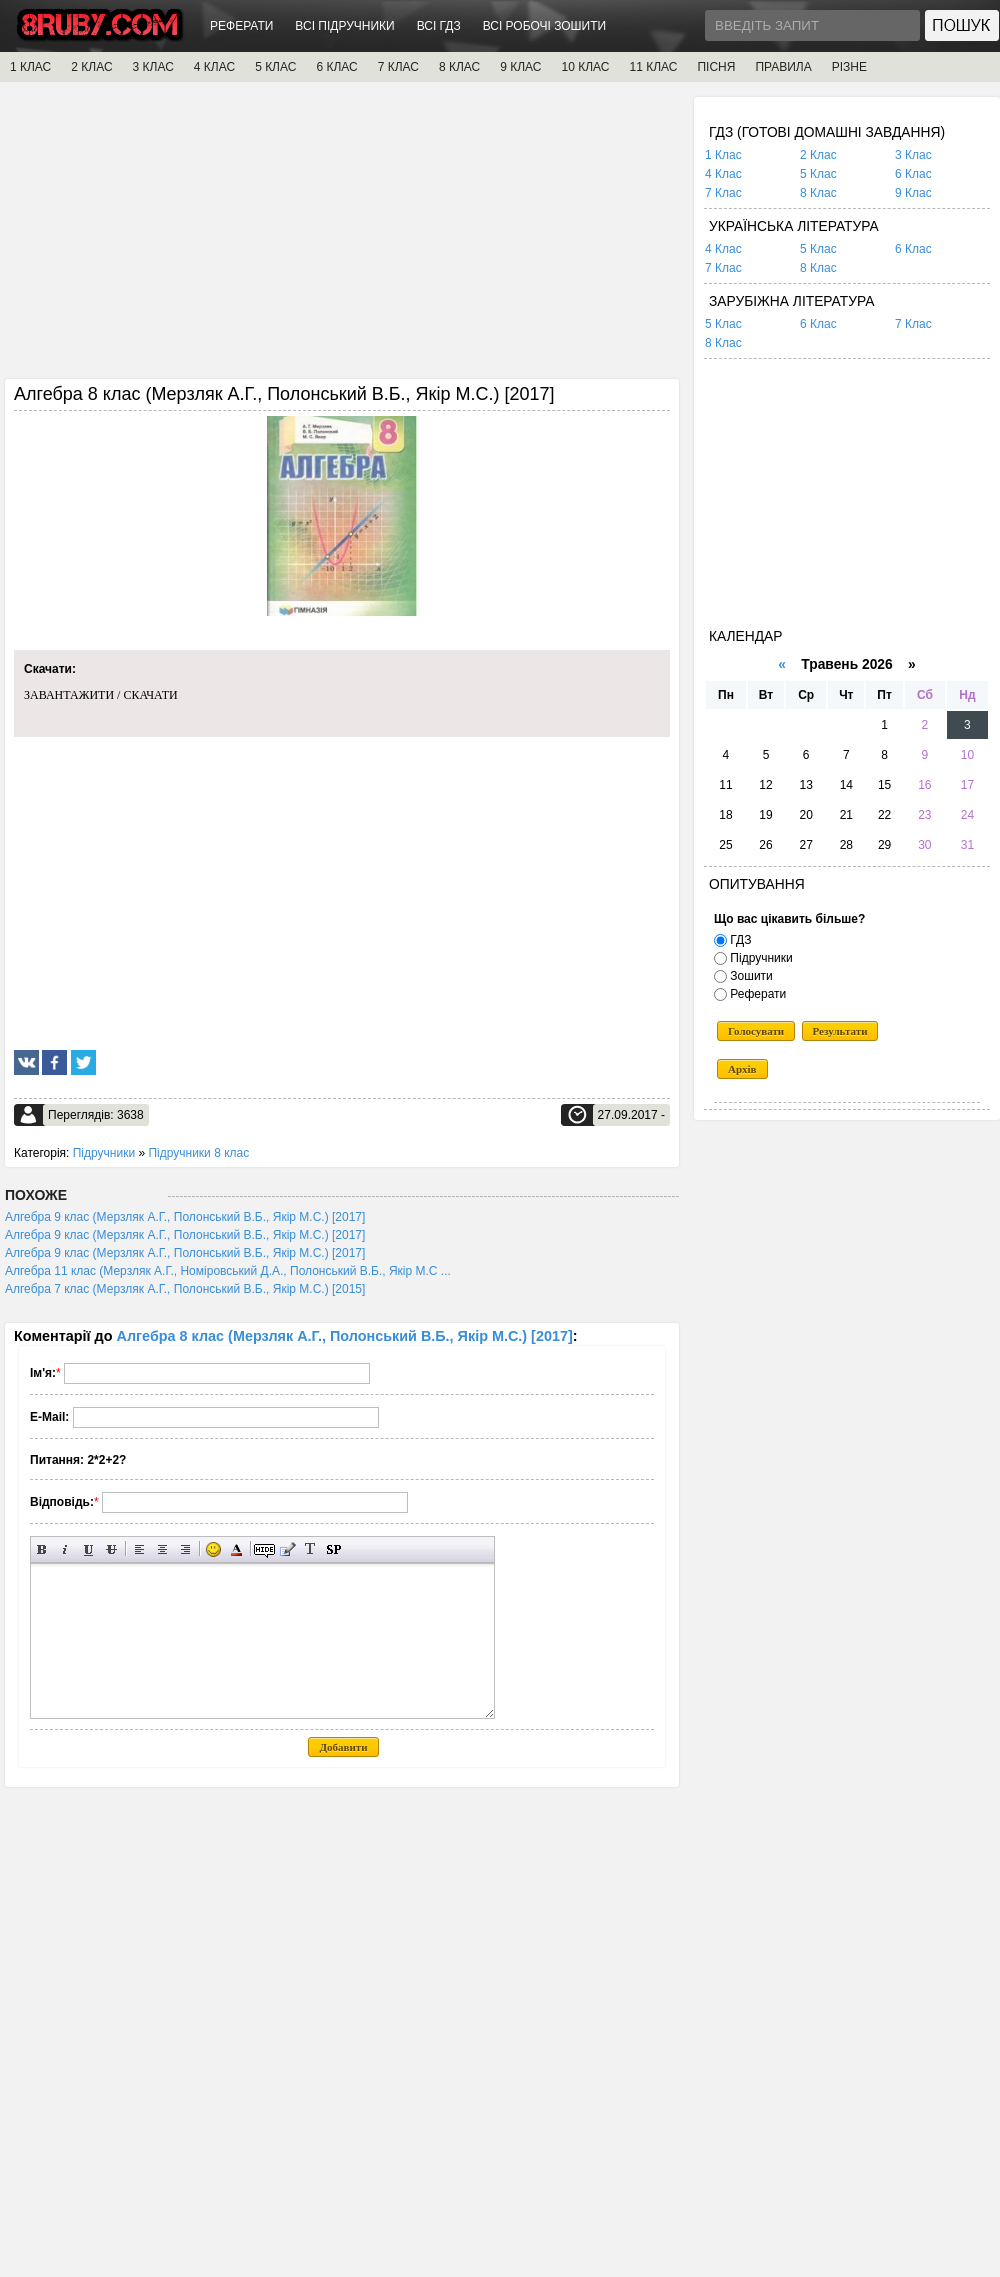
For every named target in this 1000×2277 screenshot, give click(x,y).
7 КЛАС (398, 67)
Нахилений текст (65, 1549)
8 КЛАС (459, 67)
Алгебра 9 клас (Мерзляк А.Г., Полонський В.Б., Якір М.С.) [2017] (185, 1217)
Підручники (104, 1153)
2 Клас (818, 155)
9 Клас (913, 193)
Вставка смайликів (213, 1549)
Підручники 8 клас (198, 1153)
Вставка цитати (287, 1549)
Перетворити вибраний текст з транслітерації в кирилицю (310, 1549)
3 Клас (913, 155)
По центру (162, 1549)
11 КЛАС (653, 67)
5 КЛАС (275, 67)
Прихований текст (264, 1549)
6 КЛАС (336, 67)
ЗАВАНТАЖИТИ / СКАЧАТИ (101, 695)
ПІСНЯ (716, 67)
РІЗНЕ (849, 67)
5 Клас (818, 174)
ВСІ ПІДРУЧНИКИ (344, 26)
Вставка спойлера (333, 1549)
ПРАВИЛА (783, 67)
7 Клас (723, 193)
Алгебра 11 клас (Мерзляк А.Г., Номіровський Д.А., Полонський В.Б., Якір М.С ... (228, 1271)
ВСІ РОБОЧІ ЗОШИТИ (545, 26)
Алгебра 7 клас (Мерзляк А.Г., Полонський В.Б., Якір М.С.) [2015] (185, 1289)
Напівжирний (42, 1549)
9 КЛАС (520, 67)
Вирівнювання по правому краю (185, 1549)
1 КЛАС (30, 67)
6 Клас (913, 174)
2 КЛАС (91, 67)
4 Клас (723, 174)
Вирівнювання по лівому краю (139, 1549)
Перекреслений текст (111, 1549)
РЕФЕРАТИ (241, 26)
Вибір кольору (236, 1549)
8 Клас (818, 193)
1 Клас (723, 155)
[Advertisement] (342, 237)
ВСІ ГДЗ (439, 26)
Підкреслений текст (88, 1549)
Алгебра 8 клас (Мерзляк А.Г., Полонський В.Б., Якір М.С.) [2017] (345, 1336)
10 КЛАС (586, 67)
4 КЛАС (214, 67)
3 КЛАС (153, 67)
